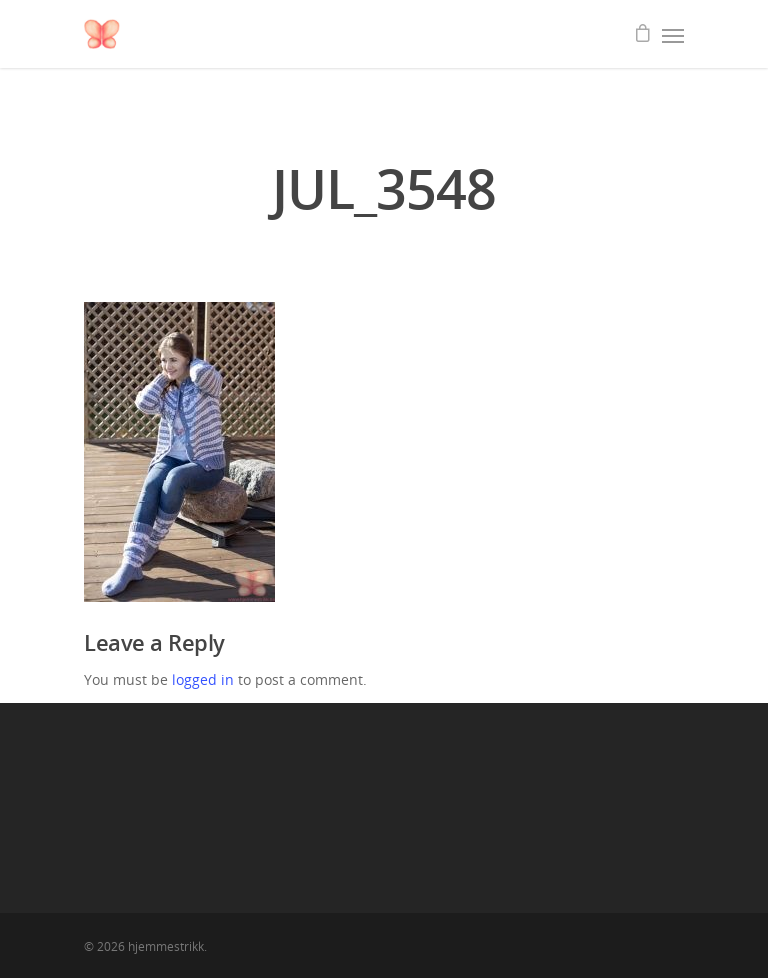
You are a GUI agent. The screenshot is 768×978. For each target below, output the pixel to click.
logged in (203, 679)
